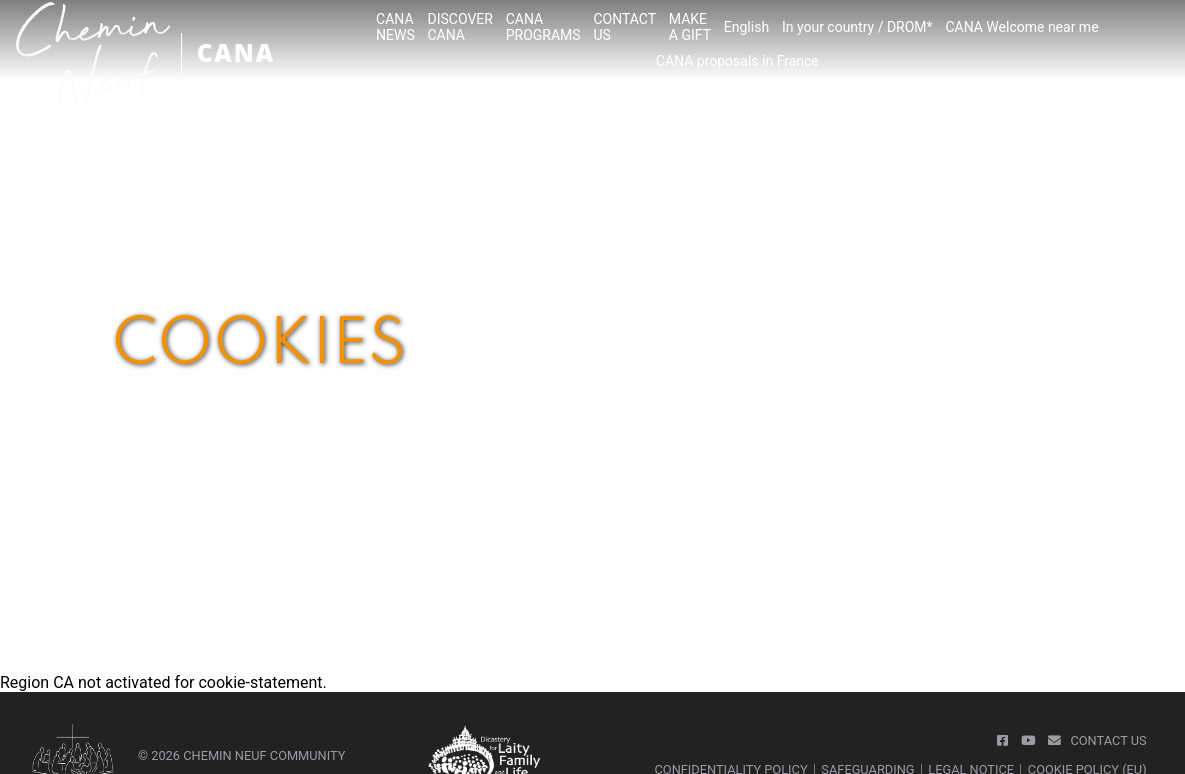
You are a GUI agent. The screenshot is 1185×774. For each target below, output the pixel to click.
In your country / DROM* (857, 27)
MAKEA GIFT (690, 27)
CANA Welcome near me (1021, 27)
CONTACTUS (624, 27)
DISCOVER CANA (460, 27)
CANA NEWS (395, 27)
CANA (236, 52)
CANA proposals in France (737, 61)
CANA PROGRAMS (543, 27)
